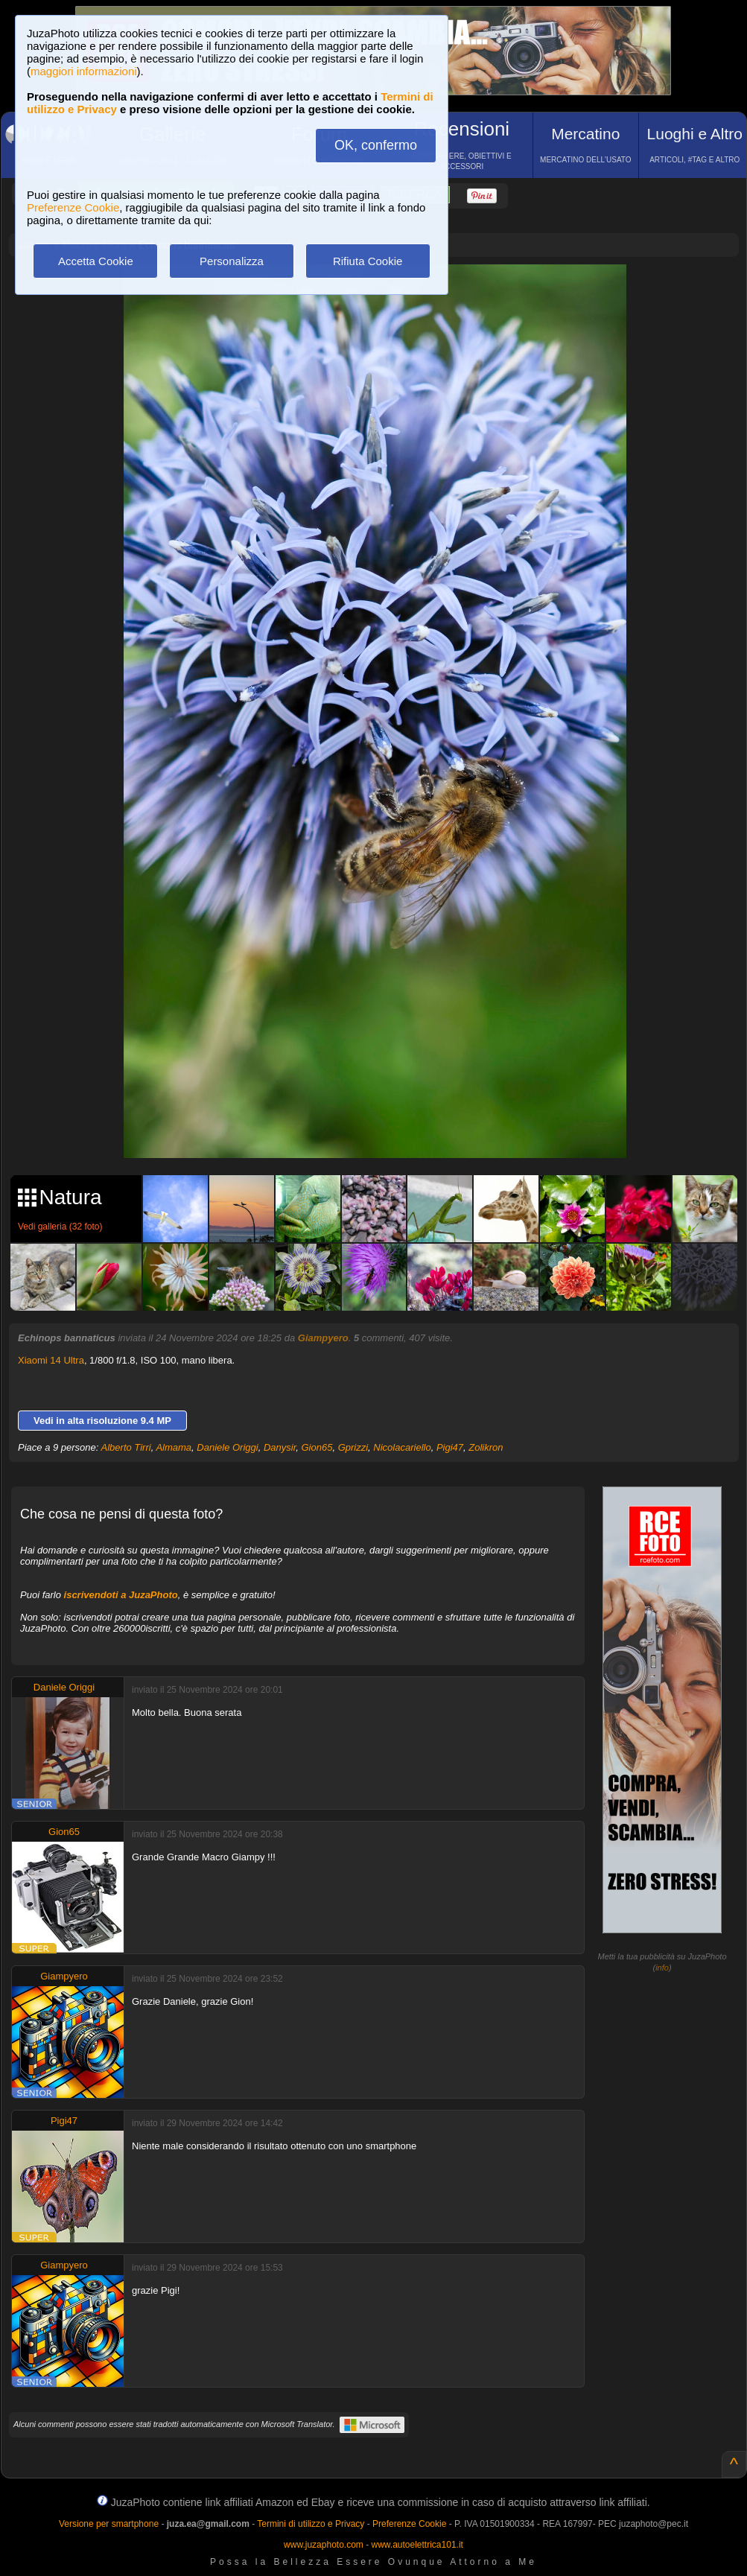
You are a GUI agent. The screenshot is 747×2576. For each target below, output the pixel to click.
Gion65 (317, 1447)
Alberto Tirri (126, 1447)
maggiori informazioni (84, 71)
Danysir (280, 1447)
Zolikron (485, 1447)
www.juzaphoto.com (323, 2545)
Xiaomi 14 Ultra (51, 1360)
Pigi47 (449, 1447)
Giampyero (323, 1337)
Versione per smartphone (109, 2524)
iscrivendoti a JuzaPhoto (121, 1594)
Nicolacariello (401, 1447)
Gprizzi (353, 1447)
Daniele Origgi (227, 1447)
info (662, 1967)
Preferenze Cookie (73, 207)
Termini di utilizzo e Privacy (310, 2524)
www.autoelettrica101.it (416, 2545)
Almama (173, 1447)
